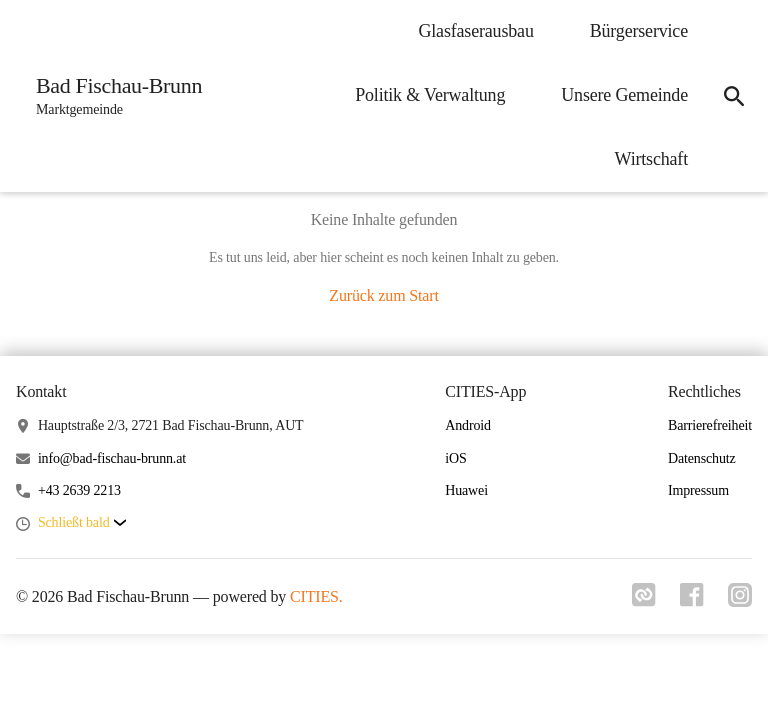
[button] (82, 523)
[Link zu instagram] (740, 601)
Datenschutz (702, 458)
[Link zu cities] (644, 601)
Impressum (698, 490)
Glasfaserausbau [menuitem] (475, 31)
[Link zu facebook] (692, 601)
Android (468, 425)
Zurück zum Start (383, 295)
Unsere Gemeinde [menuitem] (624, 95)
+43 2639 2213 (79, 490)
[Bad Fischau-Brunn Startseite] (113, 96)
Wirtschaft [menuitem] (651, 159)
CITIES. (316, 596)
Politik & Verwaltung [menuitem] (430, 95)
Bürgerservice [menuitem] (639, 31)
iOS (455, 458)
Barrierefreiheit (710, 425)
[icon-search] (734, 96)
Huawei (466, 490)
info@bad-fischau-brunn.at (112, 458)
